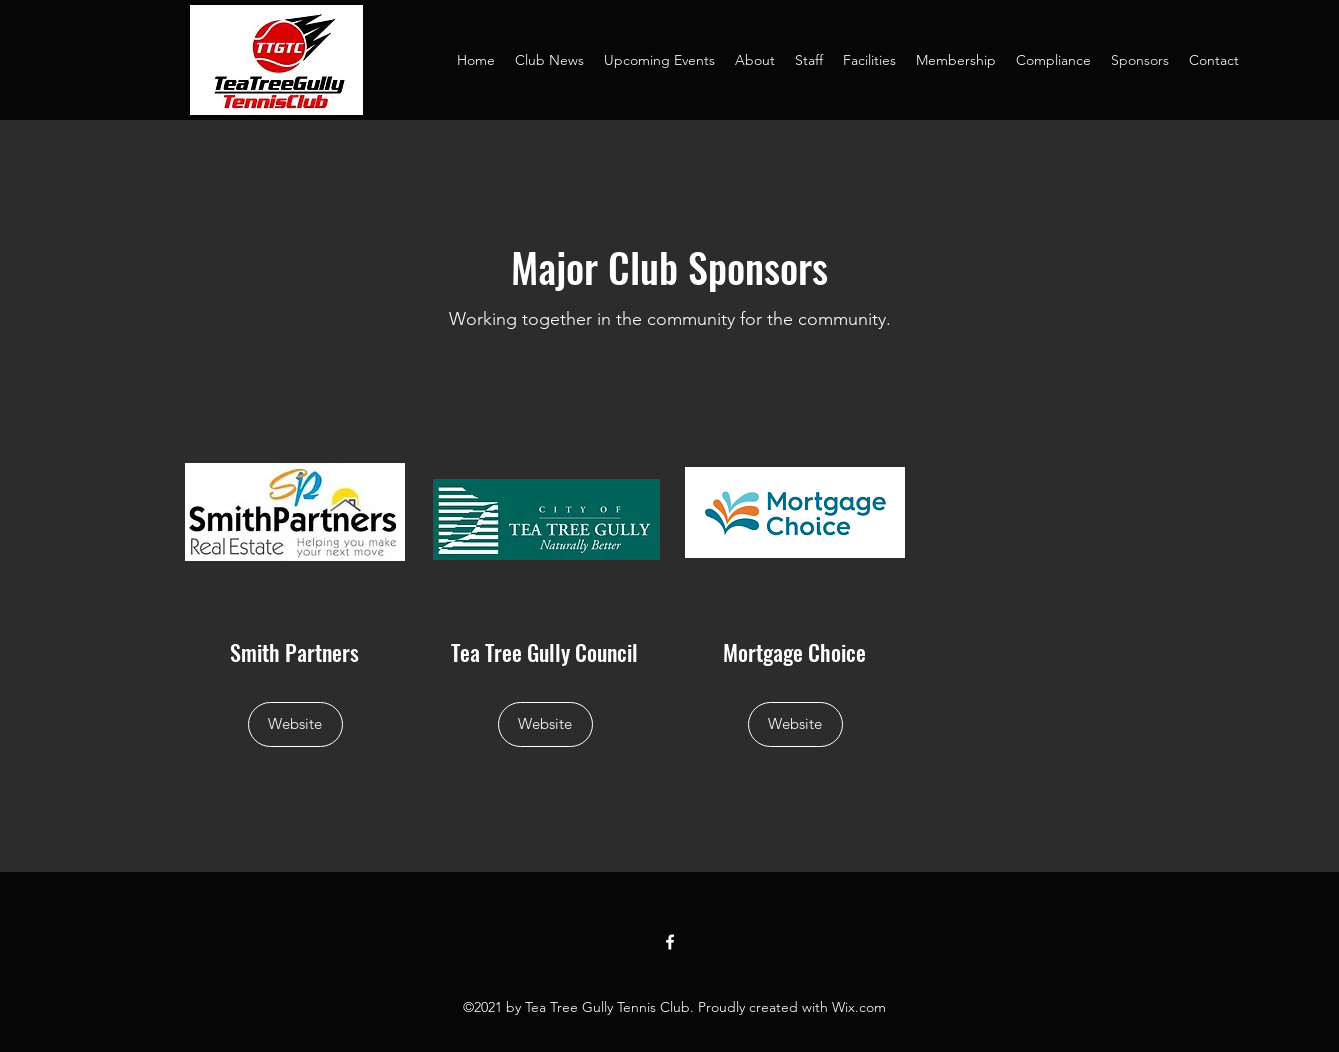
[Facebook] (670, 942)
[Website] (295, 724)
